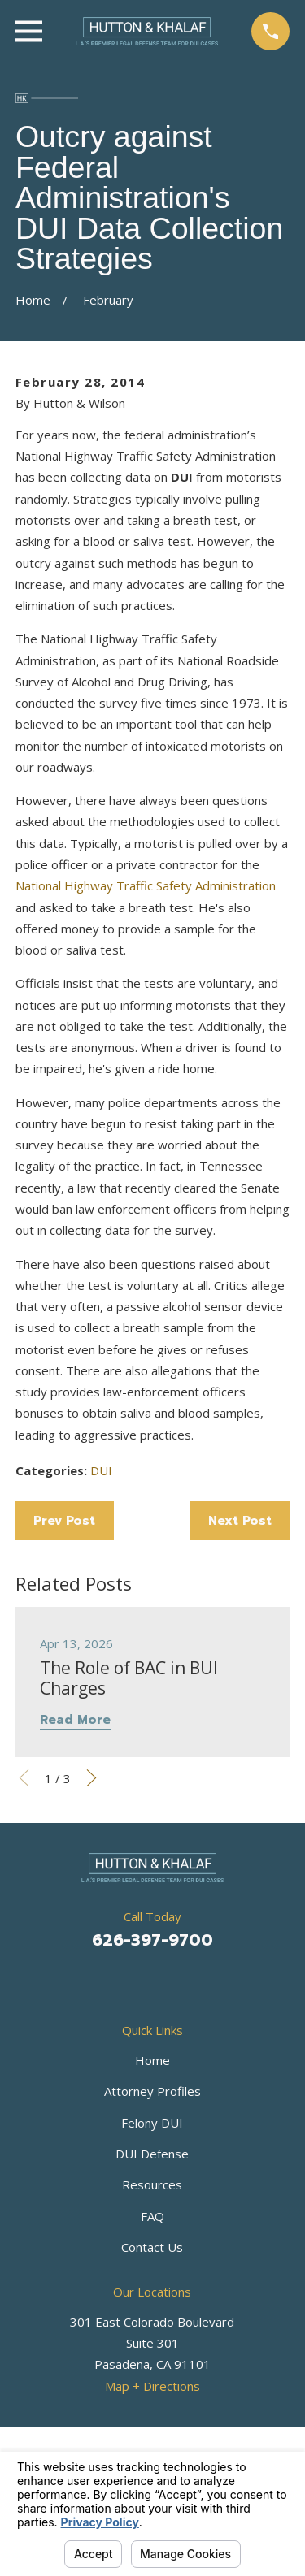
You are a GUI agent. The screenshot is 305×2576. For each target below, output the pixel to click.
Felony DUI (152, 2123)
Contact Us (152, 2247)
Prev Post (64, 1521)
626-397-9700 (152, 1940)
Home (152, 2060)
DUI (101, 1470)
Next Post (240, 1521)
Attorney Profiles (152, 2091)
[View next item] (91, 1777)
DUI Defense (152, 2153)
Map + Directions (152, 2386)
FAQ (152, 2216)
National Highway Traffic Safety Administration (145, 885)
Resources (152, 2184)
